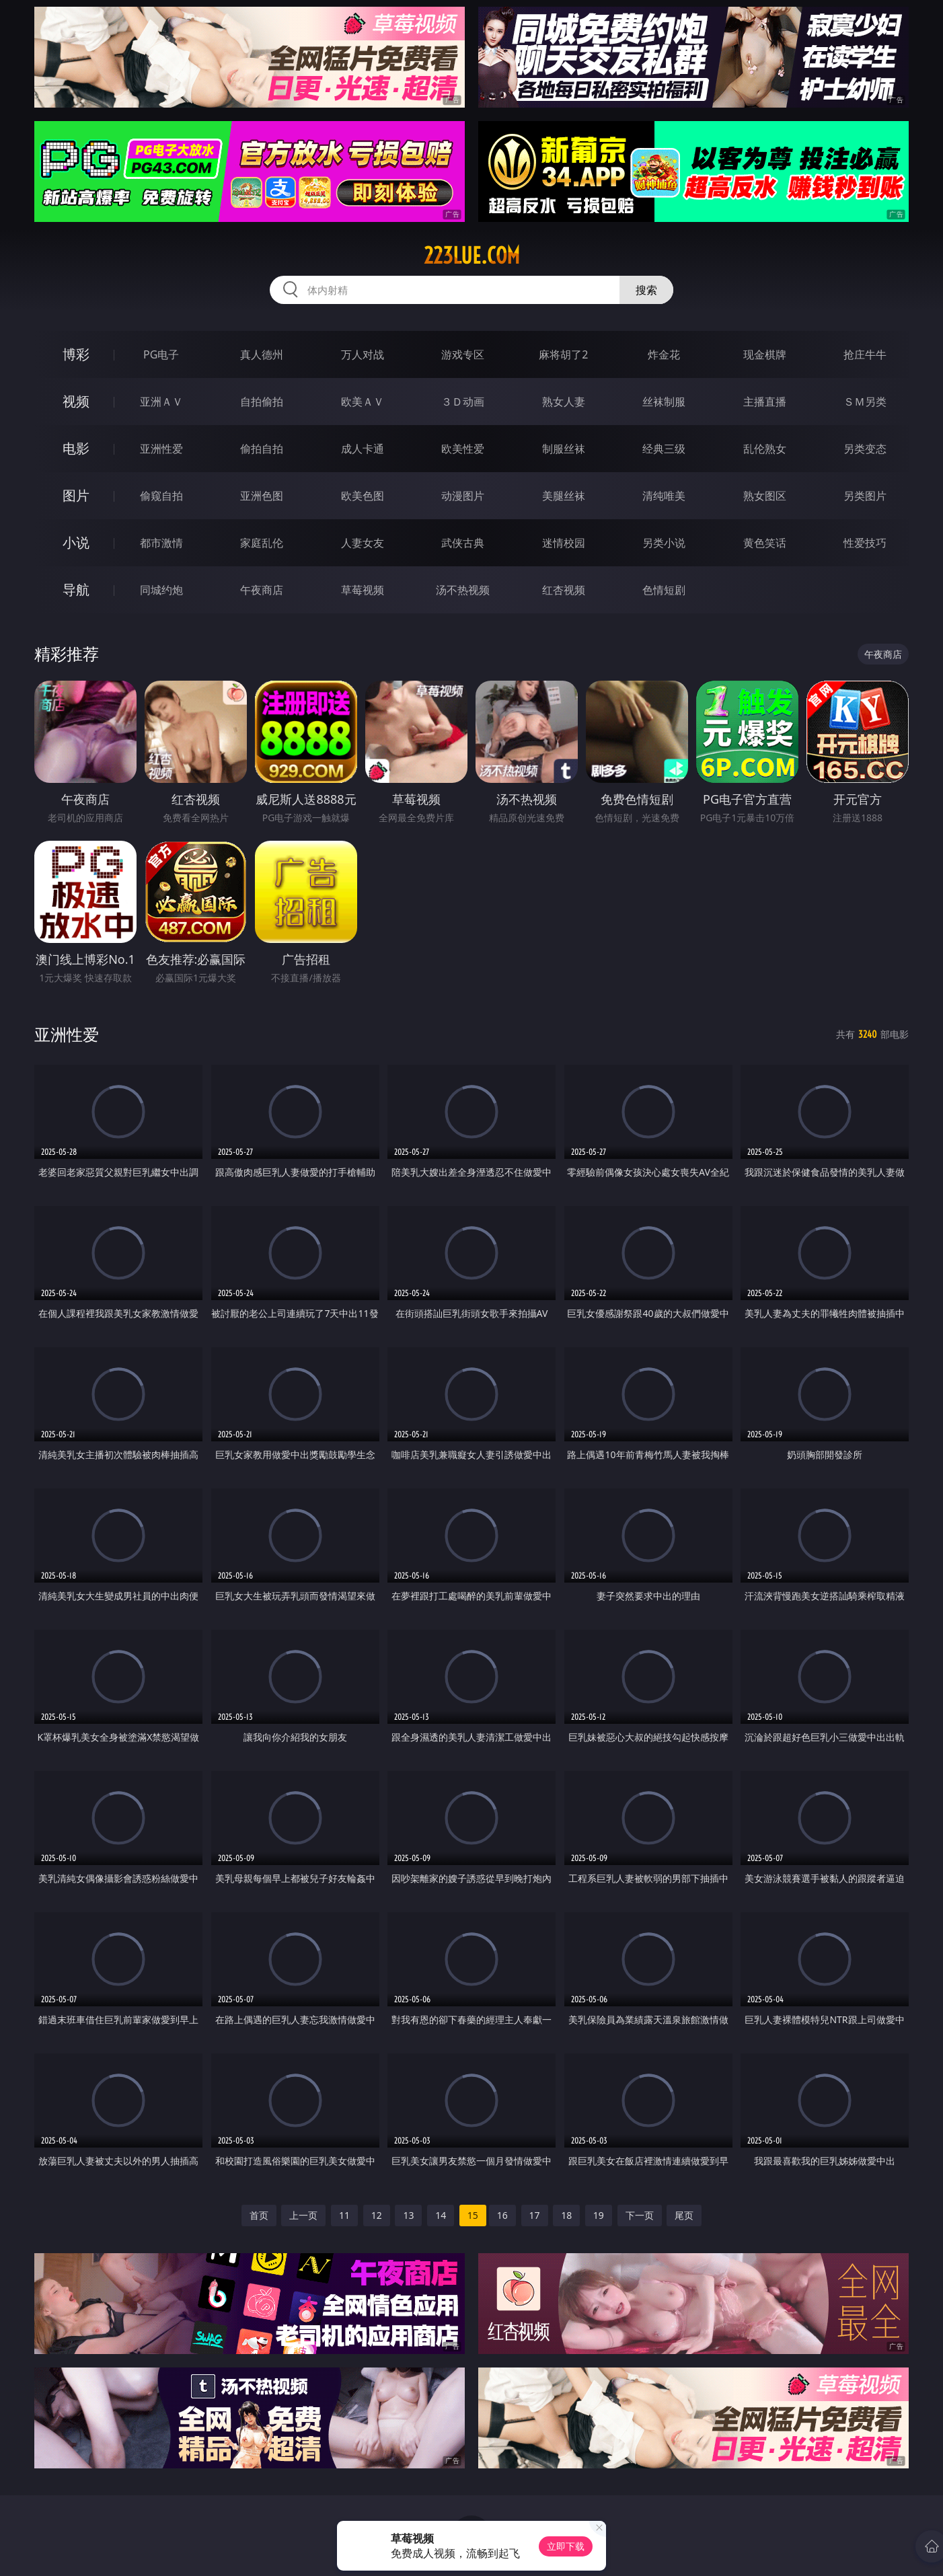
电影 (76, 448)
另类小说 (663, 542)
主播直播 (764, 401)
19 (598, 2215)
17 (534, 2215)
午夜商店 (261, 589)
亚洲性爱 (161, 448)
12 (376, 2215)
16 (502, 2215)
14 (440, 2215)
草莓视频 (362, 589)
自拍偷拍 (261, 401)
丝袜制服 (663, 401)
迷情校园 (563, 542)
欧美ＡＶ (362, 401)
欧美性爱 (462, 448)
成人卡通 (362, 448)
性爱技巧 (865, 542)
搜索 (646, 289)
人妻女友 (362, 542)
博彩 (76, 354)
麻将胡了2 (563, 354)
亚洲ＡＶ (161, 401)
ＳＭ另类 (865, 401)
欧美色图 (362, 495)
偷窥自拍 (161, 495)
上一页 (303, 2215)
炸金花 (664, 354)
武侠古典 (462, 542)
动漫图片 (462, 495)
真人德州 (261, 354)
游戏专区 (462, 354)
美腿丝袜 (563, 495)
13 (408, 2215)
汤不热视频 (463, 589)
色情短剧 (663, 589)
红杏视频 (563, 589)
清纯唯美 (663, 495)
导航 (76, 589)
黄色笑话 (764, 542)
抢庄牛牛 (865, 354)
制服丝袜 (563, 448)
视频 (76, 401)
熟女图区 (764, 495)
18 (566, 2215)
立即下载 (565, 2546)
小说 (76, 542)
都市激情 (161, 542)
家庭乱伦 (261, 542)
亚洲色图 (261, 495)
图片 (76, 495)
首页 (259, 2215)
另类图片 (865, 495)
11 (344, 2215)
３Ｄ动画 (462, 401)
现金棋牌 (764, 354)
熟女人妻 (563, 401)
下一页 (640, 2215)
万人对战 (362, 354)
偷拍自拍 (261, 448)
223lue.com (472, 255)
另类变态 (865, 448)
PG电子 (161, 354)
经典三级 (663, 448)
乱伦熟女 (764, 448)
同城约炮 (161, 589)
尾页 (684, 2215)
